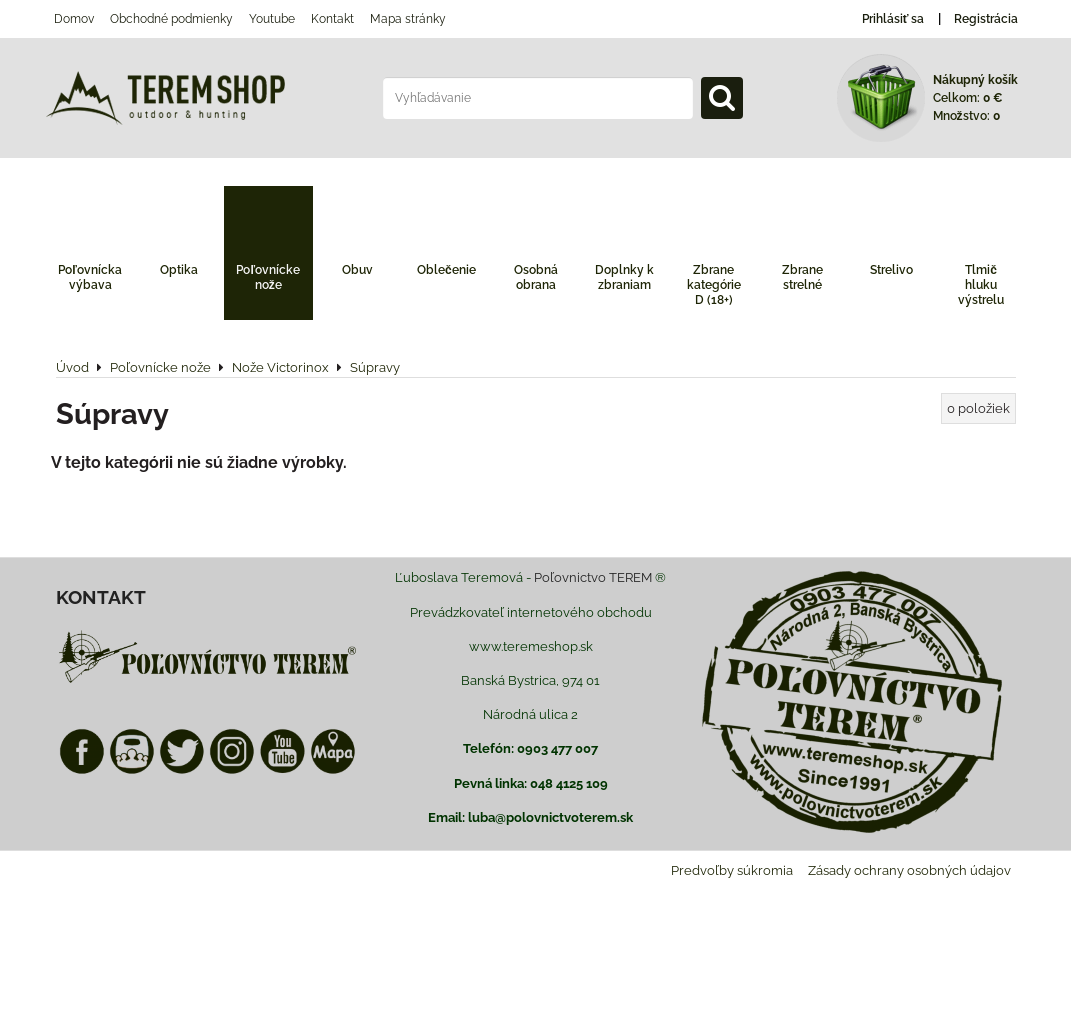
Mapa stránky (408, 19)
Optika (179, 270)
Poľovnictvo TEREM (593, 577)
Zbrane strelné (802, 277)
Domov (74, 19)
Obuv (357, 270)
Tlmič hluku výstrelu (981, 285)
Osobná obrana (536, 277)
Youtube (272, 19)
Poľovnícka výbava (90, 277)
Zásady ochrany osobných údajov (909, 870)
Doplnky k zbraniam (624, 277)
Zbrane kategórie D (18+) (714, 285)
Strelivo (891, 270)
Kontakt (332, 19)
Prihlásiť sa (893, 19)
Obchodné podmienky (171, 19)
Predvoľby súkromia (732, 870)
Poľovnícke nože (268, 277)
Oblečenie (446, 270)
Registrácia (986, 19)
